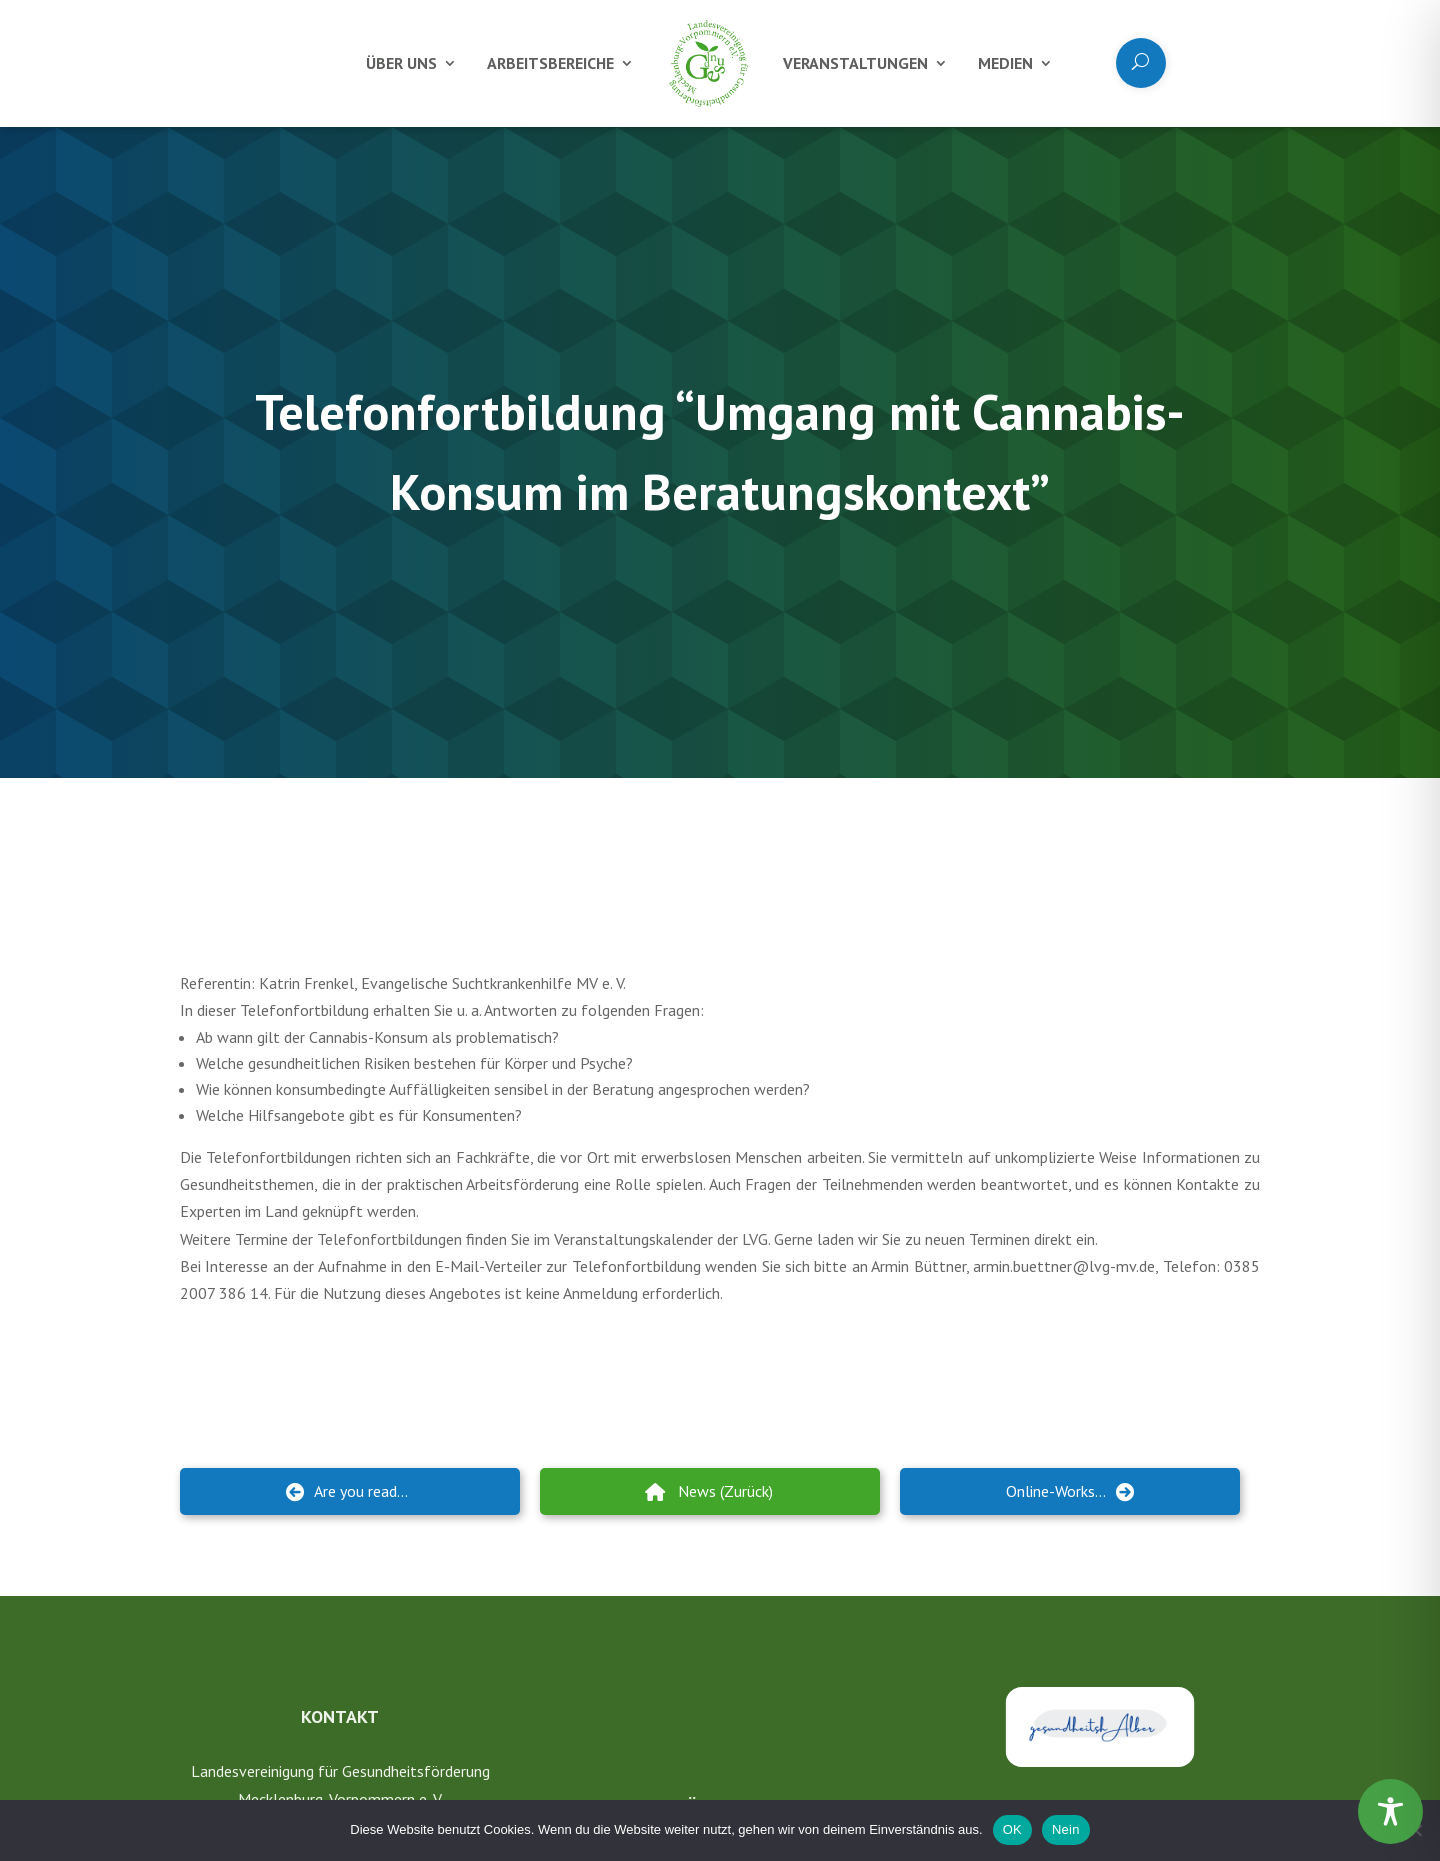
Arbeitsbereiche (550, 63)
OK (1012, 1829)
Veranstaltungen (855, 63)
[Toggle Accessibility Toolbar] (1390, 1811)
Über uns (401, 63)
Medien (1005, 63)
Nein (1066, 1829)
